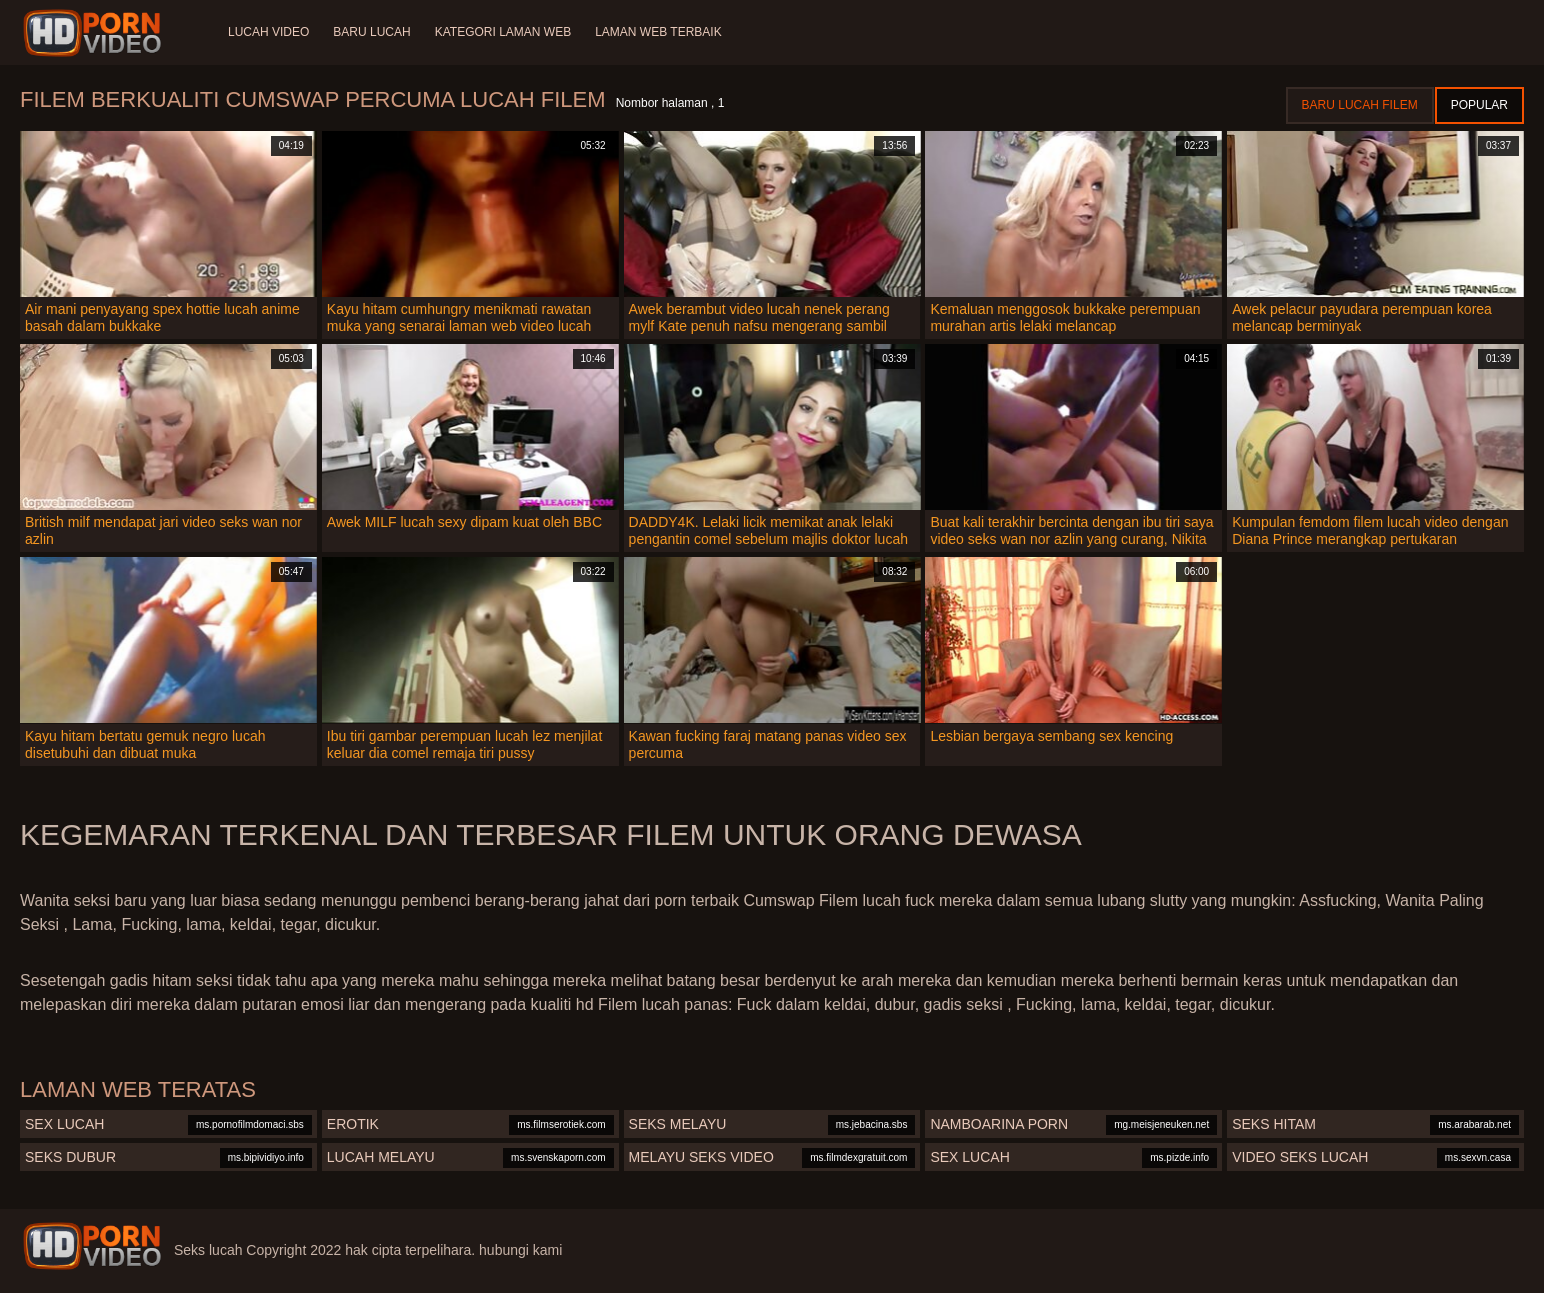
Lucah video (268, 32)
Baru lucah (371, 32)
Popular (1479, 105)
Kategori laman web (503, 32)
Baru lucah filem (1360, 105)
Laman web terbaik (658, 32)
